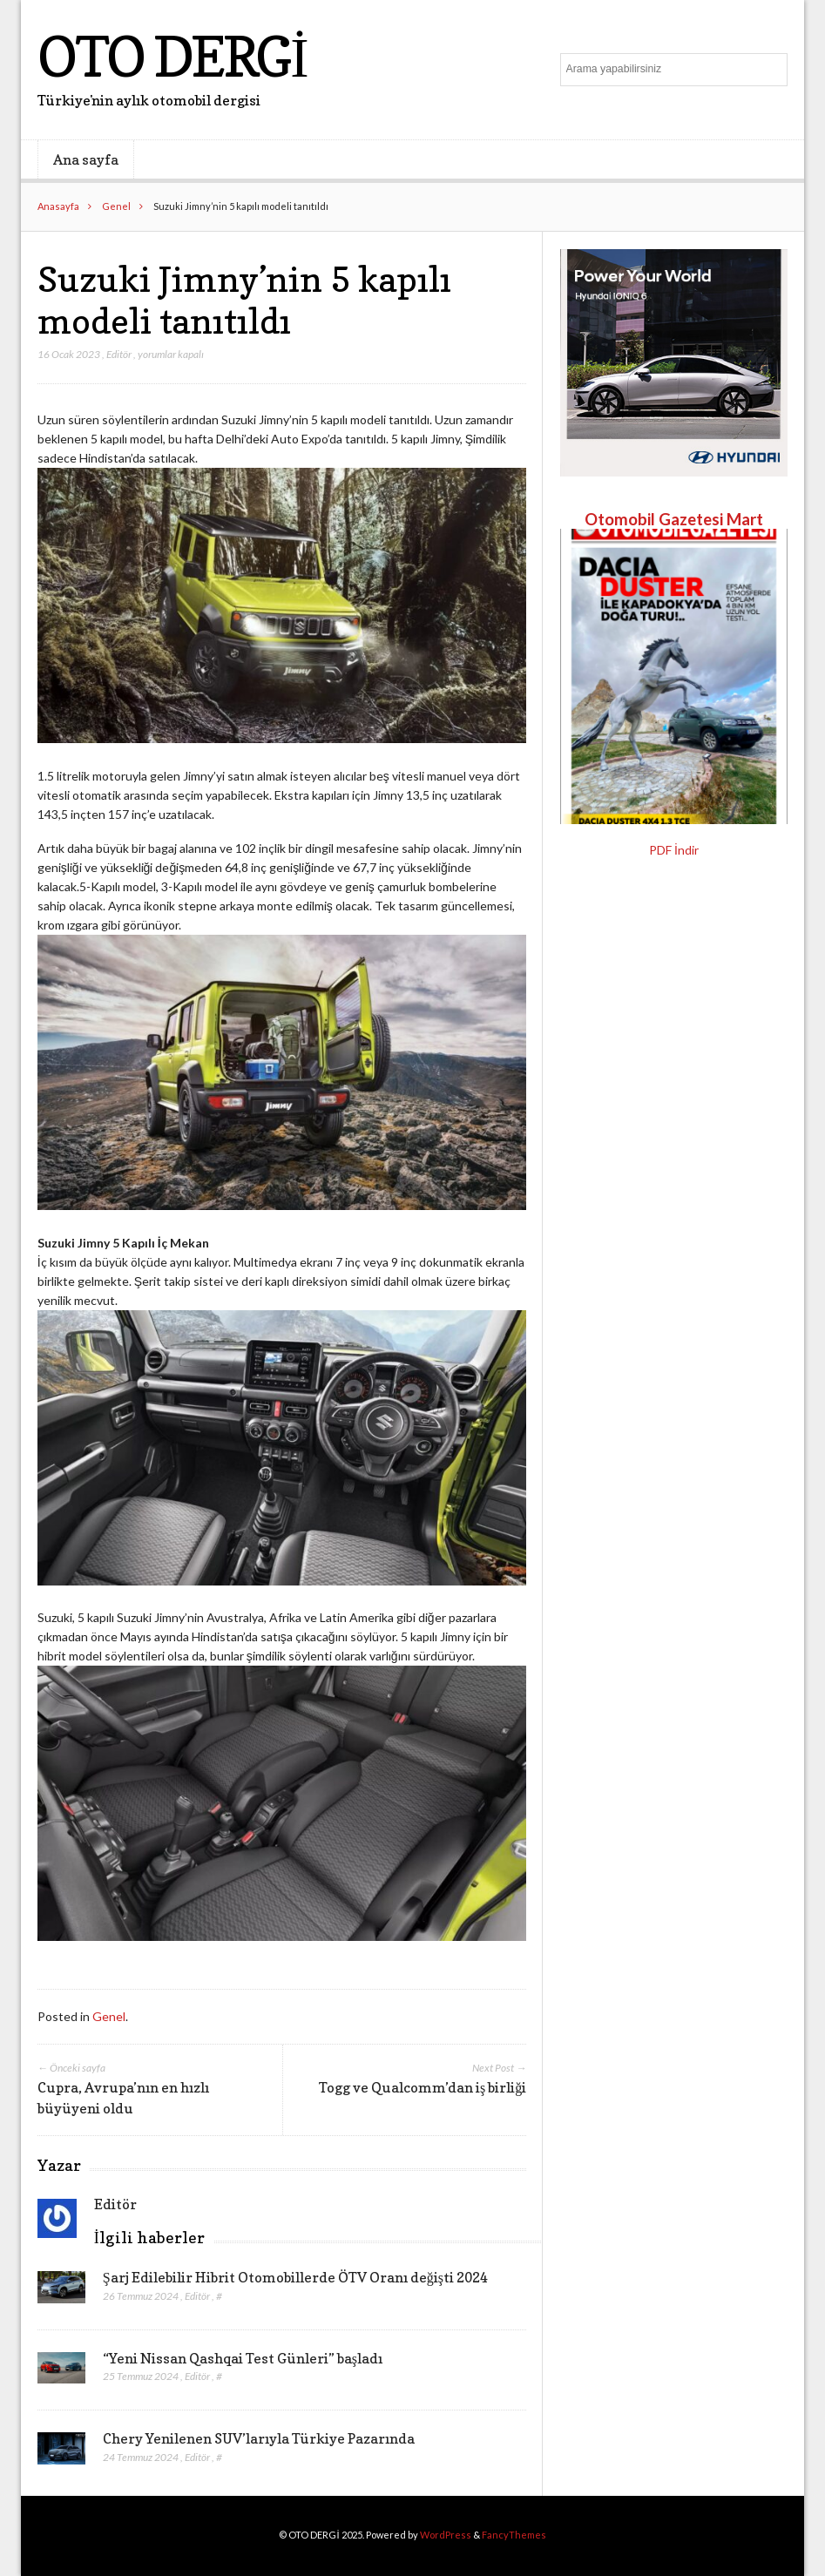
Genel (116, 206)
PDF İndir (674, 849)
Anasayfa (58, 206)
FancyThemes (514, 2534)
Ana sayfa (85, 159)
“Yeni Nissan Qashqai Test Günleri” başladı (242, 2358)
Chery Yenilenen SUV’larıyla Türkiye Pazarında (259, 2438)
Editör (119, 354)
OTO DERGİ (172, 56)
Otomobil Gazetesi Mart (674, 519)
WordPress (445, 2534)
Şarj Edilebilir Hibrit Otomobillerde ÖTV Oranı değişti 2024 (295, 2277)
